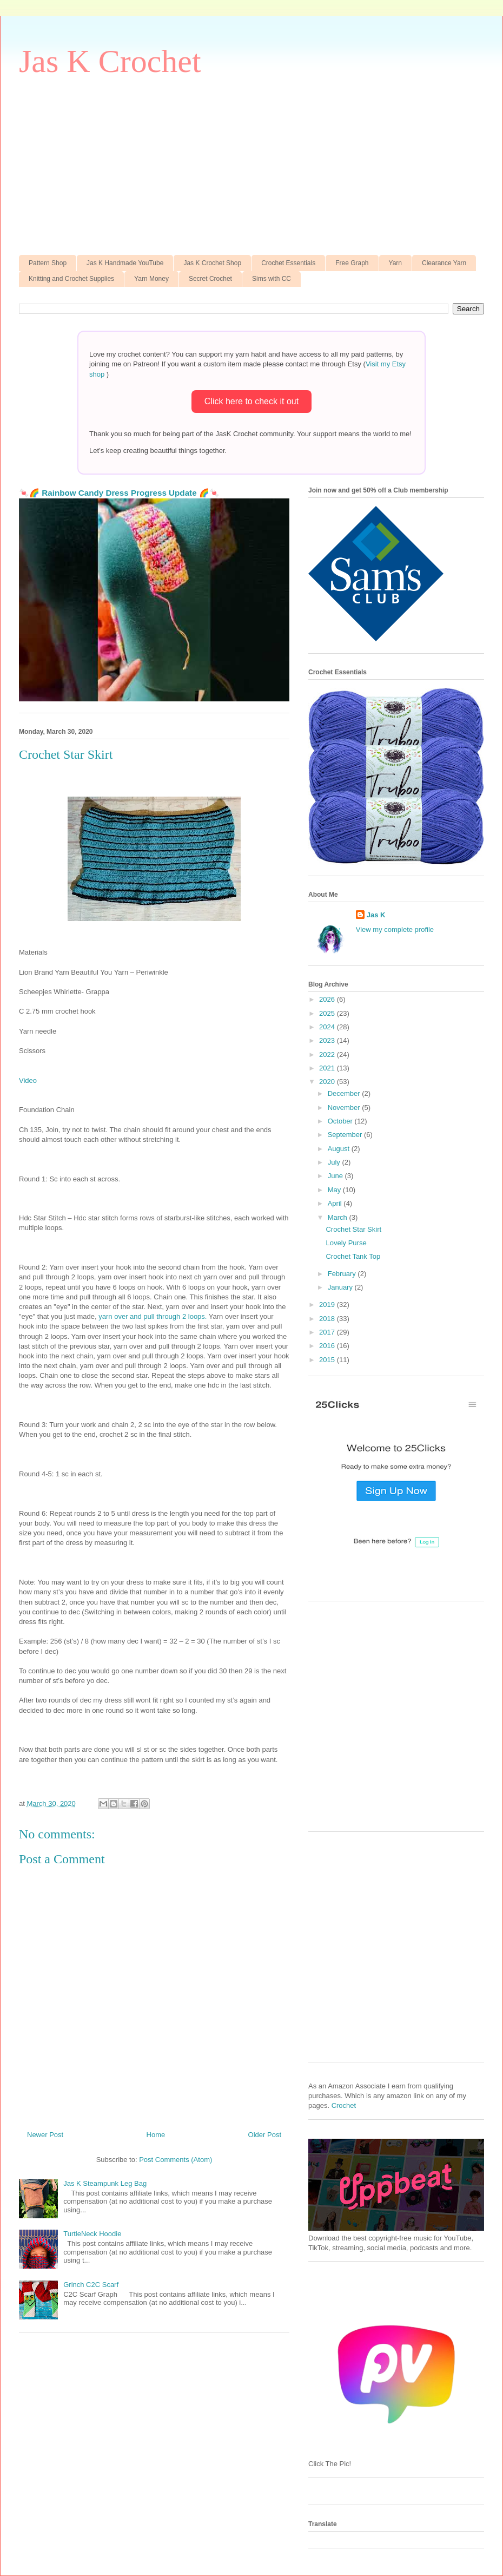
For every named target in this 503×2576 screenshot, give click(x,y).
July (335, 1162)
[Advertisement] (251, 163)
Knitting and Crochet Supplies (71, 278)
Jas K (376, 915)
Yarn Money (151, 278)
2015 (328, 1360)
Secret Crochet (210, 278)
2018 (328, 1319)
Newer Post (45, 2135)
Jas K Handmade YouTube (125, 263)
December (345, 1093)
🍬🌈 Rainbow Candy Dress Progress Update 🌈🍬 (119, 492)
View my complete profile (395, 929)
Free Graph (351, 263)
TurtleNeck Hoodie (92, 2234)
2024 (328, 1027)
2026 (328, 999)
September (346, 1135)
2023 (328, 1040)
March (338, 1217)
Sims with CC (271, 278)
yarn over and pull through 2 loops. (152, 1316)
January (341, 1287)
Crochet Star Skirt (353, 1229)
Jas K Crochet (110, 61)
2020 (328, 1081)
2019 (328, 1304)
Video (28, 1080)
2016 (328, 1346)
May (335, 1190)
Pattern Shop (48, 263)
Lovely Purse (346, 1243)
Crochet (344, 2105)
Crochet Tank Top (353, 1256)
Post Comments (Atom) (175, 2160)
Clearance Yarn (444, 263)
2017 (328, 1332)
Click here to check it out (251, 401)
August (340, 1149)
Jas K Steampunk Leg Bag (105, 2183)
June (336, 1176)
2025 (328, 1013)
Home (156, 2135)
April (336, 1203)
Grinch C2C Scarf (90, 2285)
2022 (328, 1054)
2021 (328, 1068)
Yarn (395, 263)
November (345, 1107)
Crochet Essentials (288, 263)
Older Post (264, 2135)
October (341, 1121)
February (343, 1274)
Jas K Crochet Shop (212, 263)
